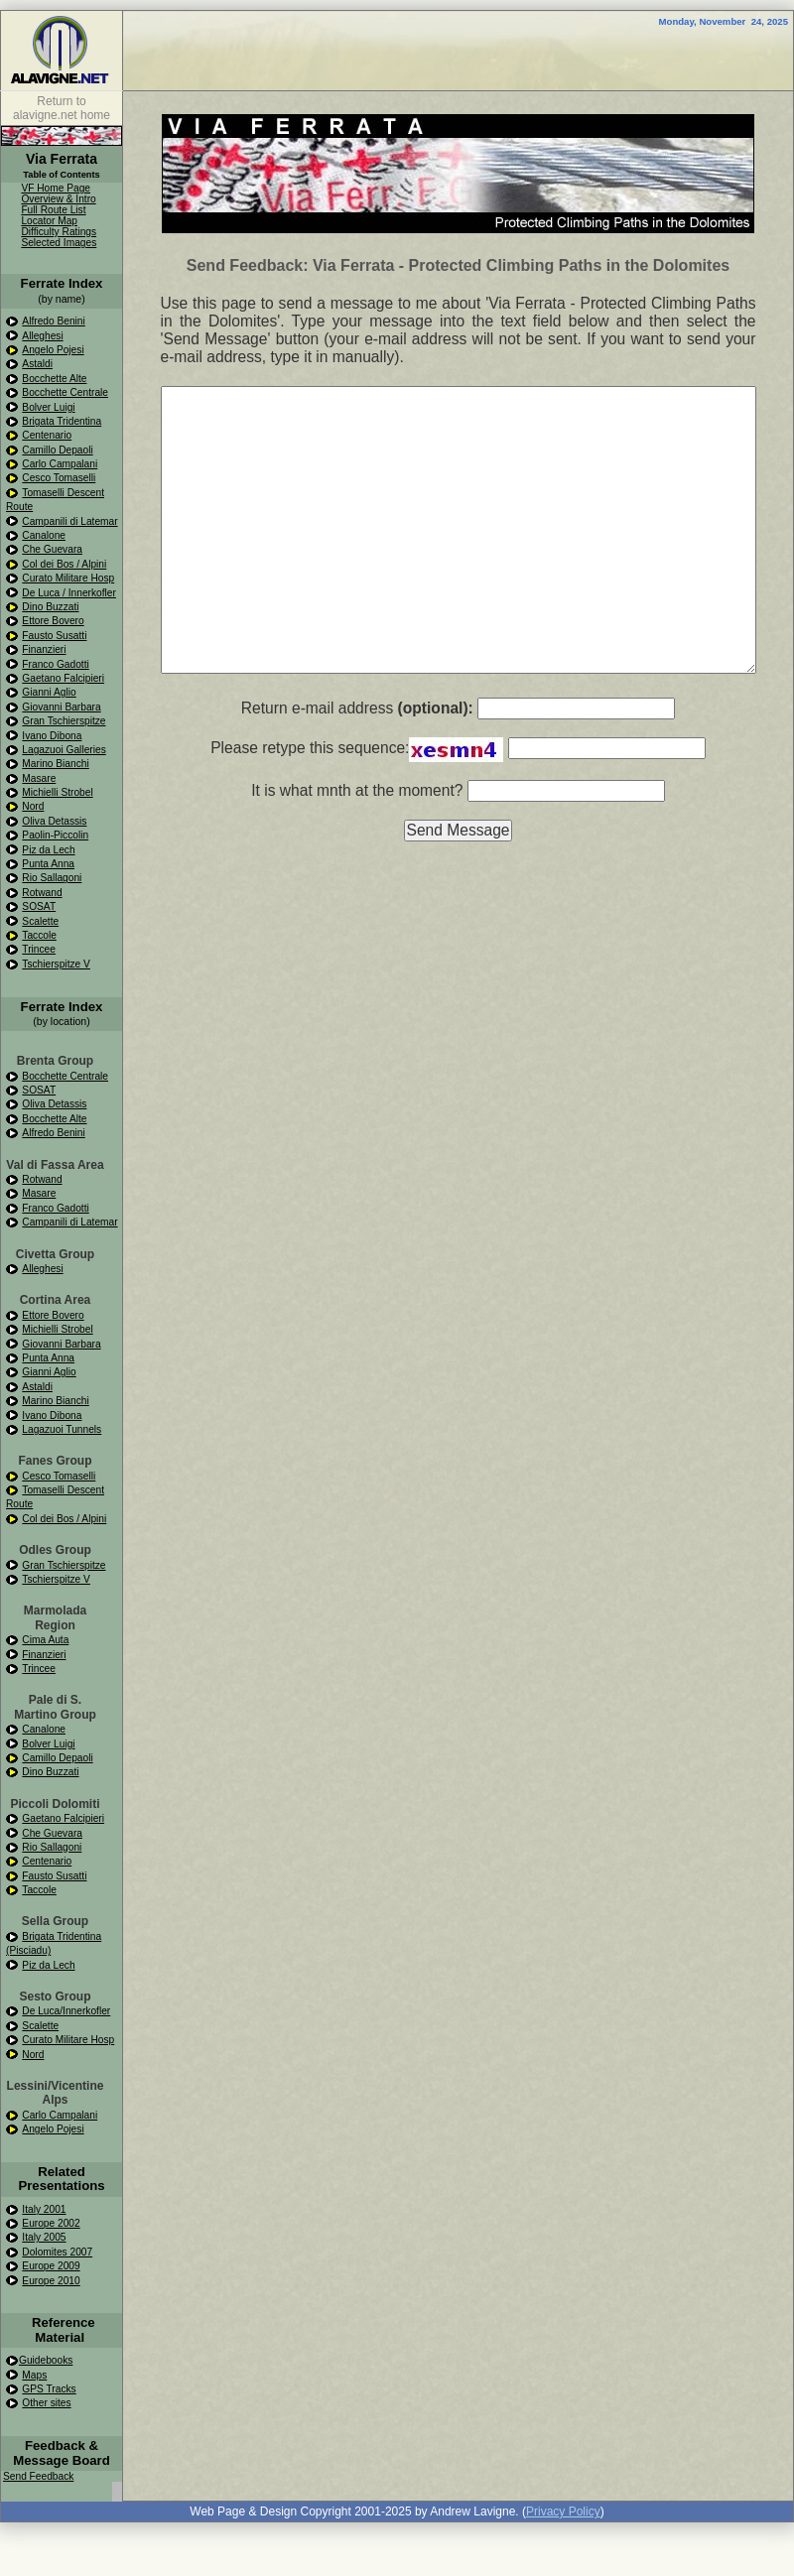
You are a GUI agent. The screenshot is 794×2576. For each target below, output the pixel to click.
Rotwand (42, 892)
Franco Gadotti (55, 664)
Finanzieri (44, 649)
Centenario (46, 435)
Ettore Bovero (52, 620)
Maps (34, 2375)
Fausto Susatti (54, 635)
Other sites (46, 2402)
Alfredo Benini (53, 321)
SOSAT (39, 906)
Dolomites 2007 (57, 2252)
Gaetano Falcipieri (63, 678)
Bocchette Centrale (65, 392)
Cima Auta (45, 1639)
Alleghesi (42, 335)
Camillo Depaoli (57, 450)
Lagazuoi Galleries (63, 749)
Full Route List (53, 209)
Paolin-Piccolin (55, 835)
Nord (33, 806)
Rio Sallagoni (51, 877)
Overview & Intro (58, 198)
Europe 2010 (50, 2280)
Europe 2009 (50, 2265)
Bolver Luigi (48, 407)
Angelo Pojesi (52, 349)
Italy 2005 (44, 2237)
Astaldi (37, 363)
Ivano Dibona (51, 735)
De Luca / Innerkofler (69, 592)
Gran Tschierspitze (63, 720)
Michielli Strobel (57, 792)
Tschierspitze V (56, 964)
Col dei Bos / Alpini (64, 564)
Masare (39, 778)
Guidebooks (45, 2360)
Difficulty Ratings (58, 231)
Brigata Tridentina (61, 421)
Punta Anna (48, 863)
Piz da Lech (48, 849)
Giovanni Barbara (61, 707)
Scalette (40, 921)
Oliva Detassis (54, 821)
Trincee (39, 949)
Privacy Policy (563, 2511)
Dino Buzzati (50, 606)
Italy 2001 (44, 2209)
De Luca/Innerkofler (66, 2010)
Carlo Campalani (59, 463)
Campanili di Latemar (69, 521)
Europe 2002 (50, 2223)
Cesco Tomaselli (58, 477)
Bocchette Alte (54, 378)
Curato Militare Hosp (68, 578)
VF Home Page (55, 188)
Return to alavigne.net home (61, 108)
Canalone (44, 535)
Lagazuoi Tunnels (61, 1429)
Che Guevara (52, 549)
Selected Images (58, 242)
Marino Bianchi (55, 763)
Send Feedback (38, 2476)
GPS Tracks (48, 2388)
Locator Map (49, 220)
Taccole (39, 935)
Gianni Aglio (48, 692)
